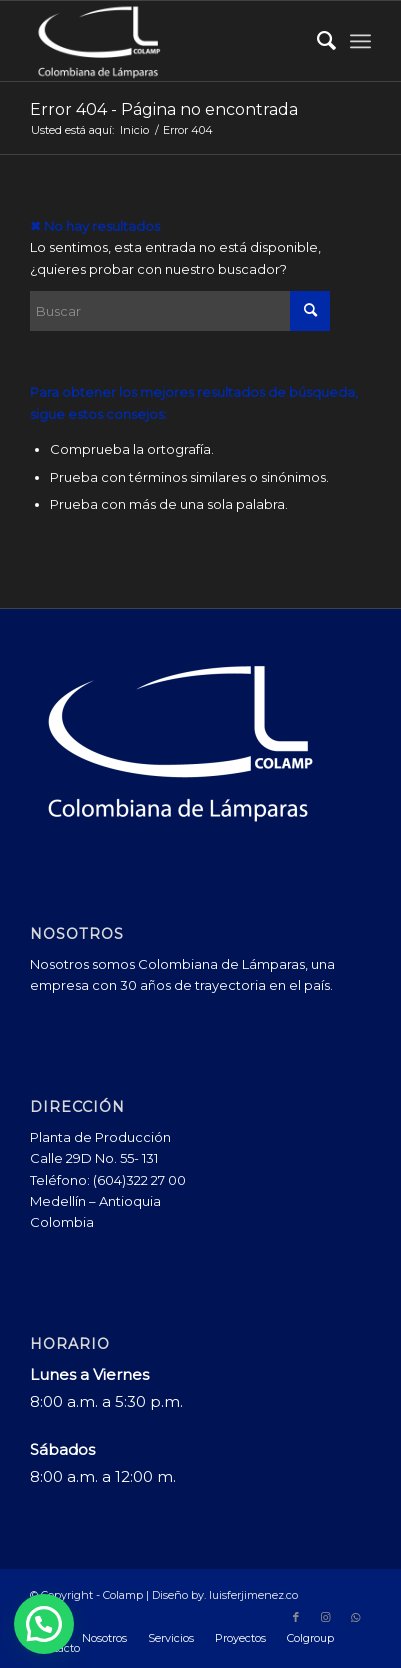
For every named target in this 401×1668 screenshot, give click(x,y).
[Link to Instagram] (326, 1617)
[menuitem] (316, 41)
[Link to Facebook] (296, 1617)
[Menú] (360, 41)
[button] (44, 1624)
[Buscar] (316, 41)
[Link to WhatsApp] (356, 1617)
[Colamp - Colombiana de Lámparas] (166, 41)
